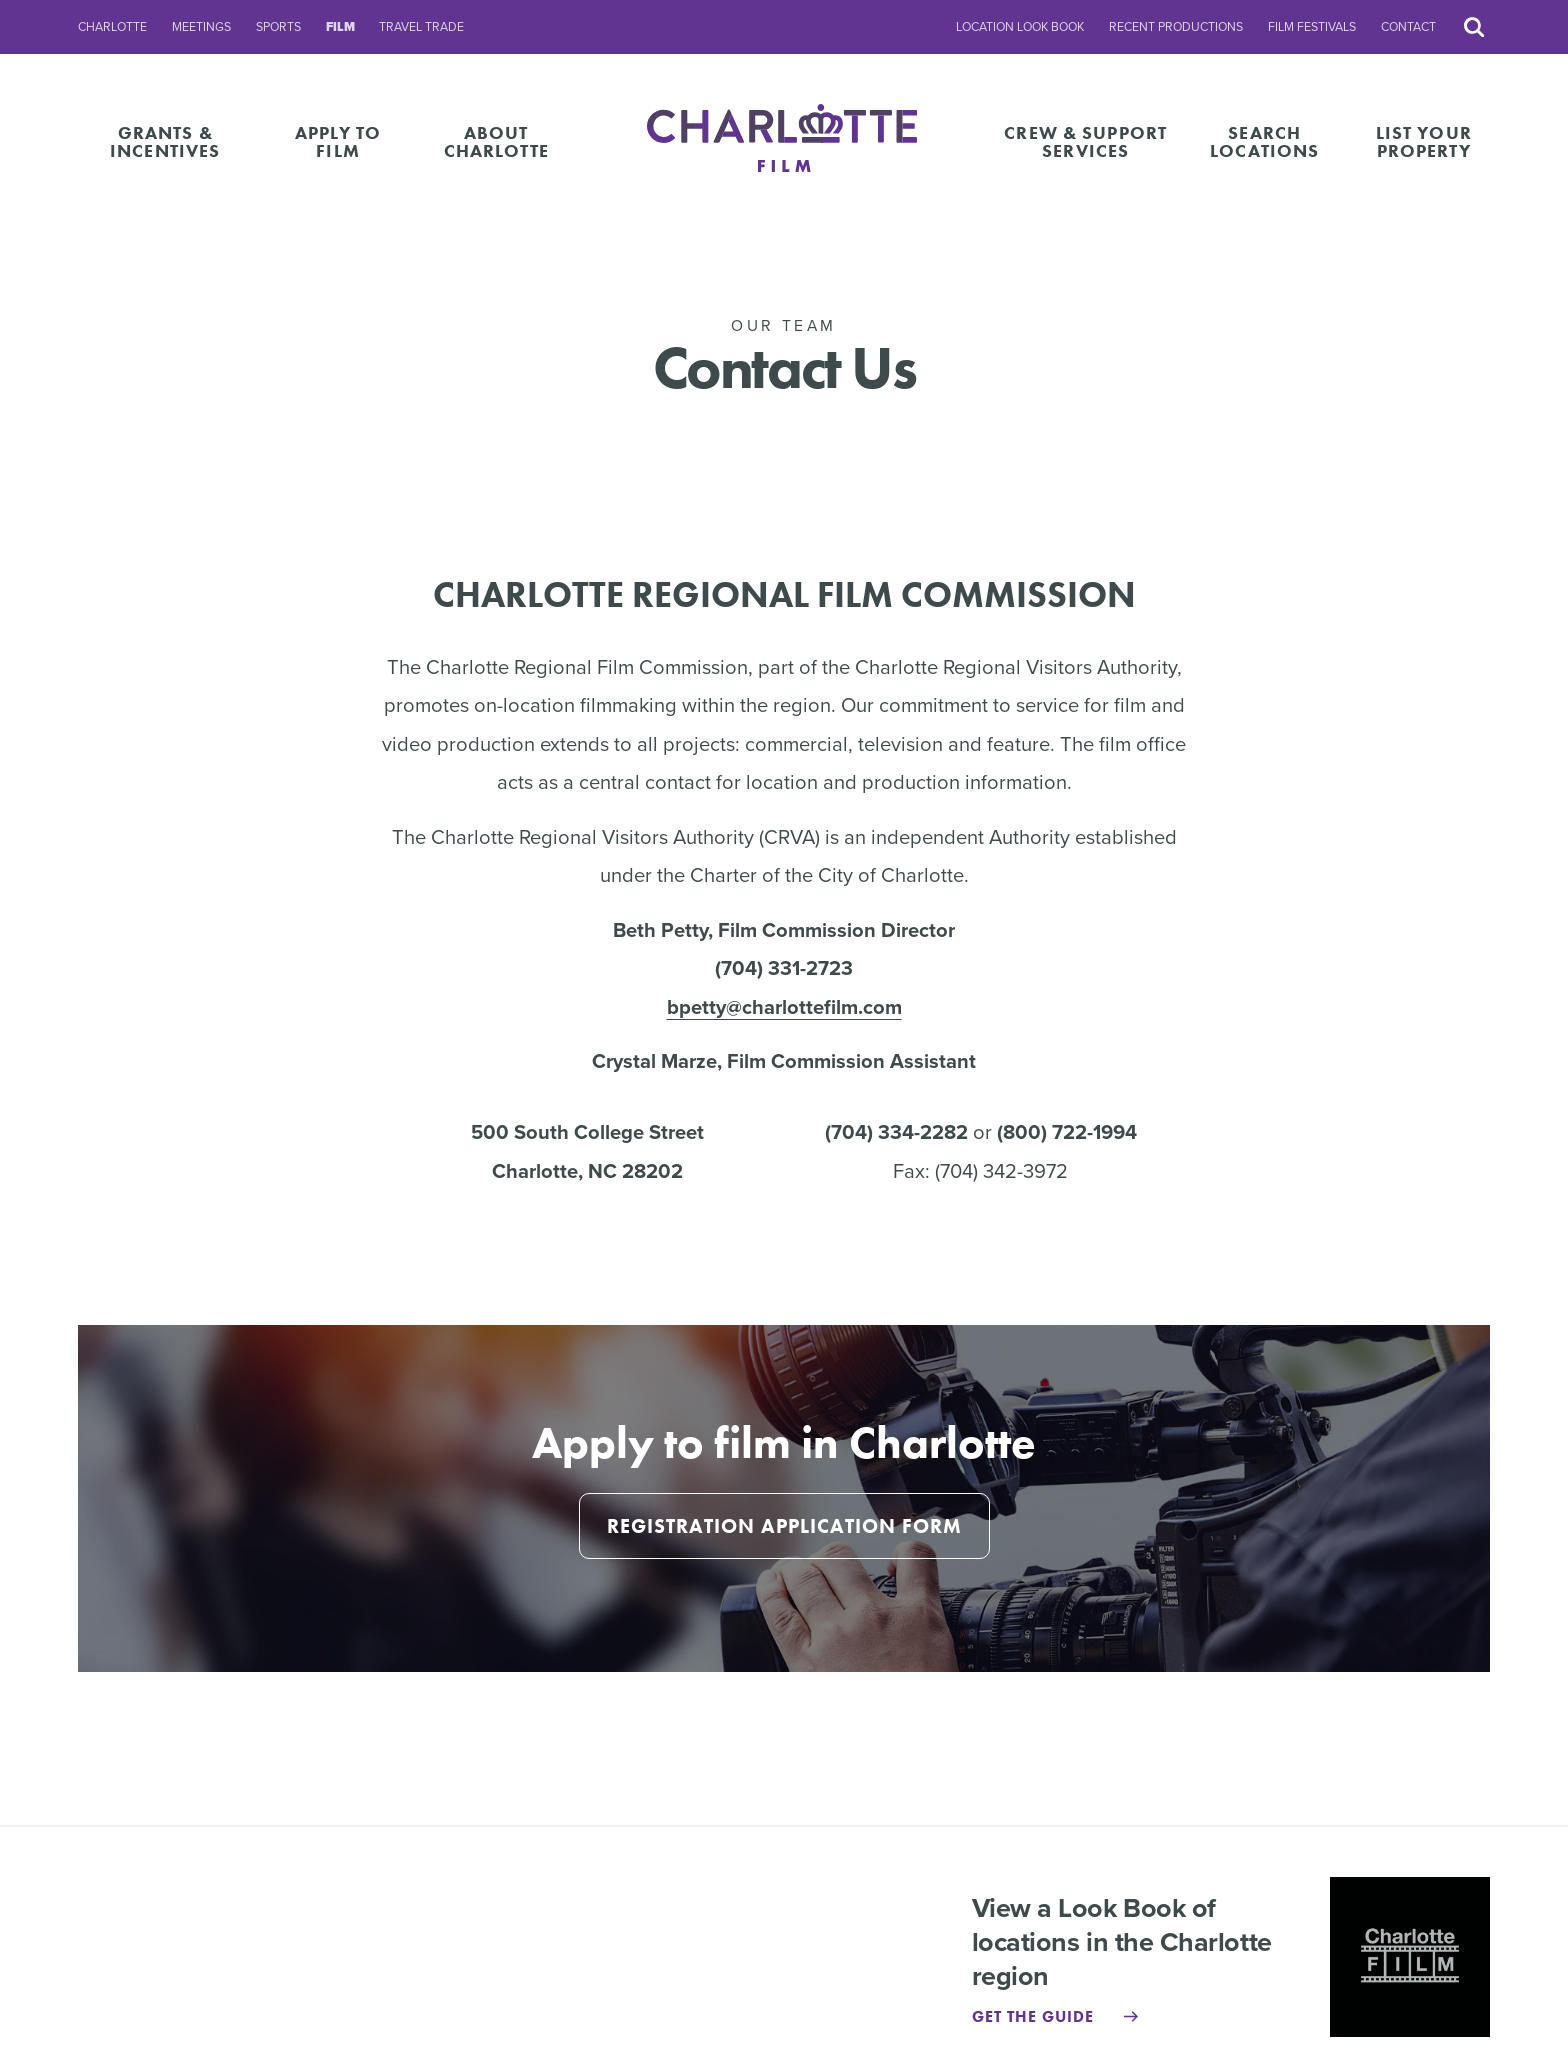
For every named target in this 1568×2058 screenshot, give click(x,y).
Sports (278, 27)
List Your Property (1424, 141)
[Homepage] (784, 141)
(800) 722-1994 (1067, 1132)
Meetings (201, 27)
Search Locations (1264, 141)
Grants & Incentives (165, 141)
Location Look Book (1020, 27)
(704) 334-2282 (896, 1132)
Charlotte (112, 27)
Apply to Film (338, 141)
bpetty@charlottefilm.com (784, 1007)
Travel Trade (421, 27)
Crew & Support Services (1085, 141)
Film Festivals (1312, 27)
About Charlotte (496, 141)
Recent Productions (1176, 27)
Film (340, 27)
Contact (1408, 27)
